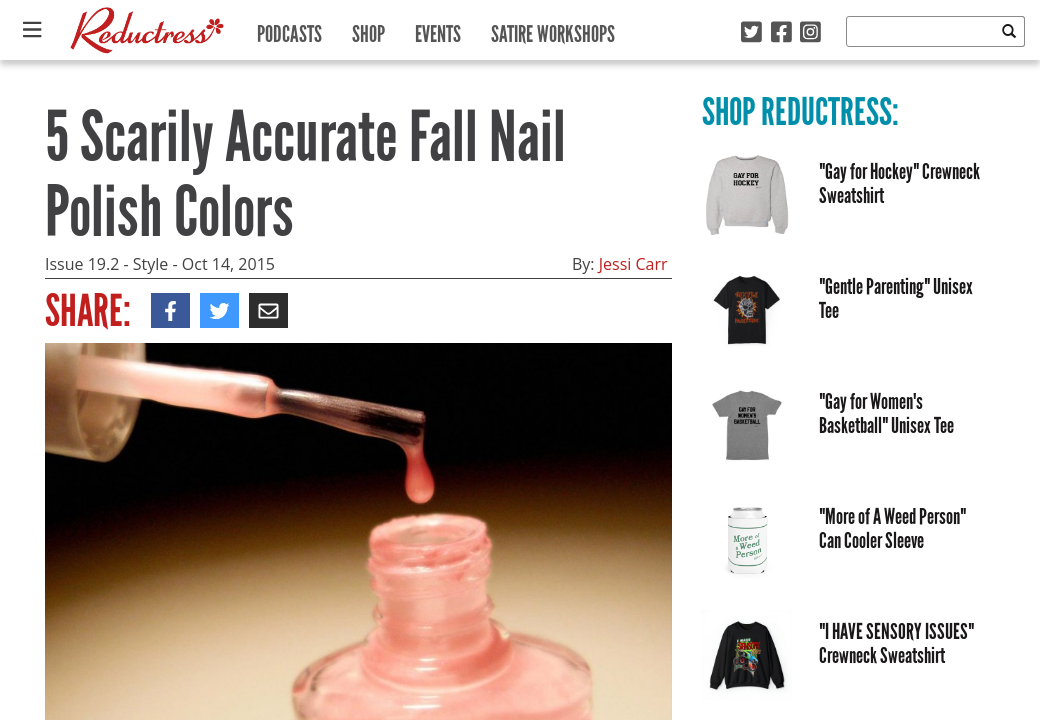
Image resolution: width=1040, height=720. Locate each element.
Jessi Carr (633, 264)
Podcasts (289, 29)
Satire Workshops (553, 29)
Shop (368, 29)
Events (438, 29)
